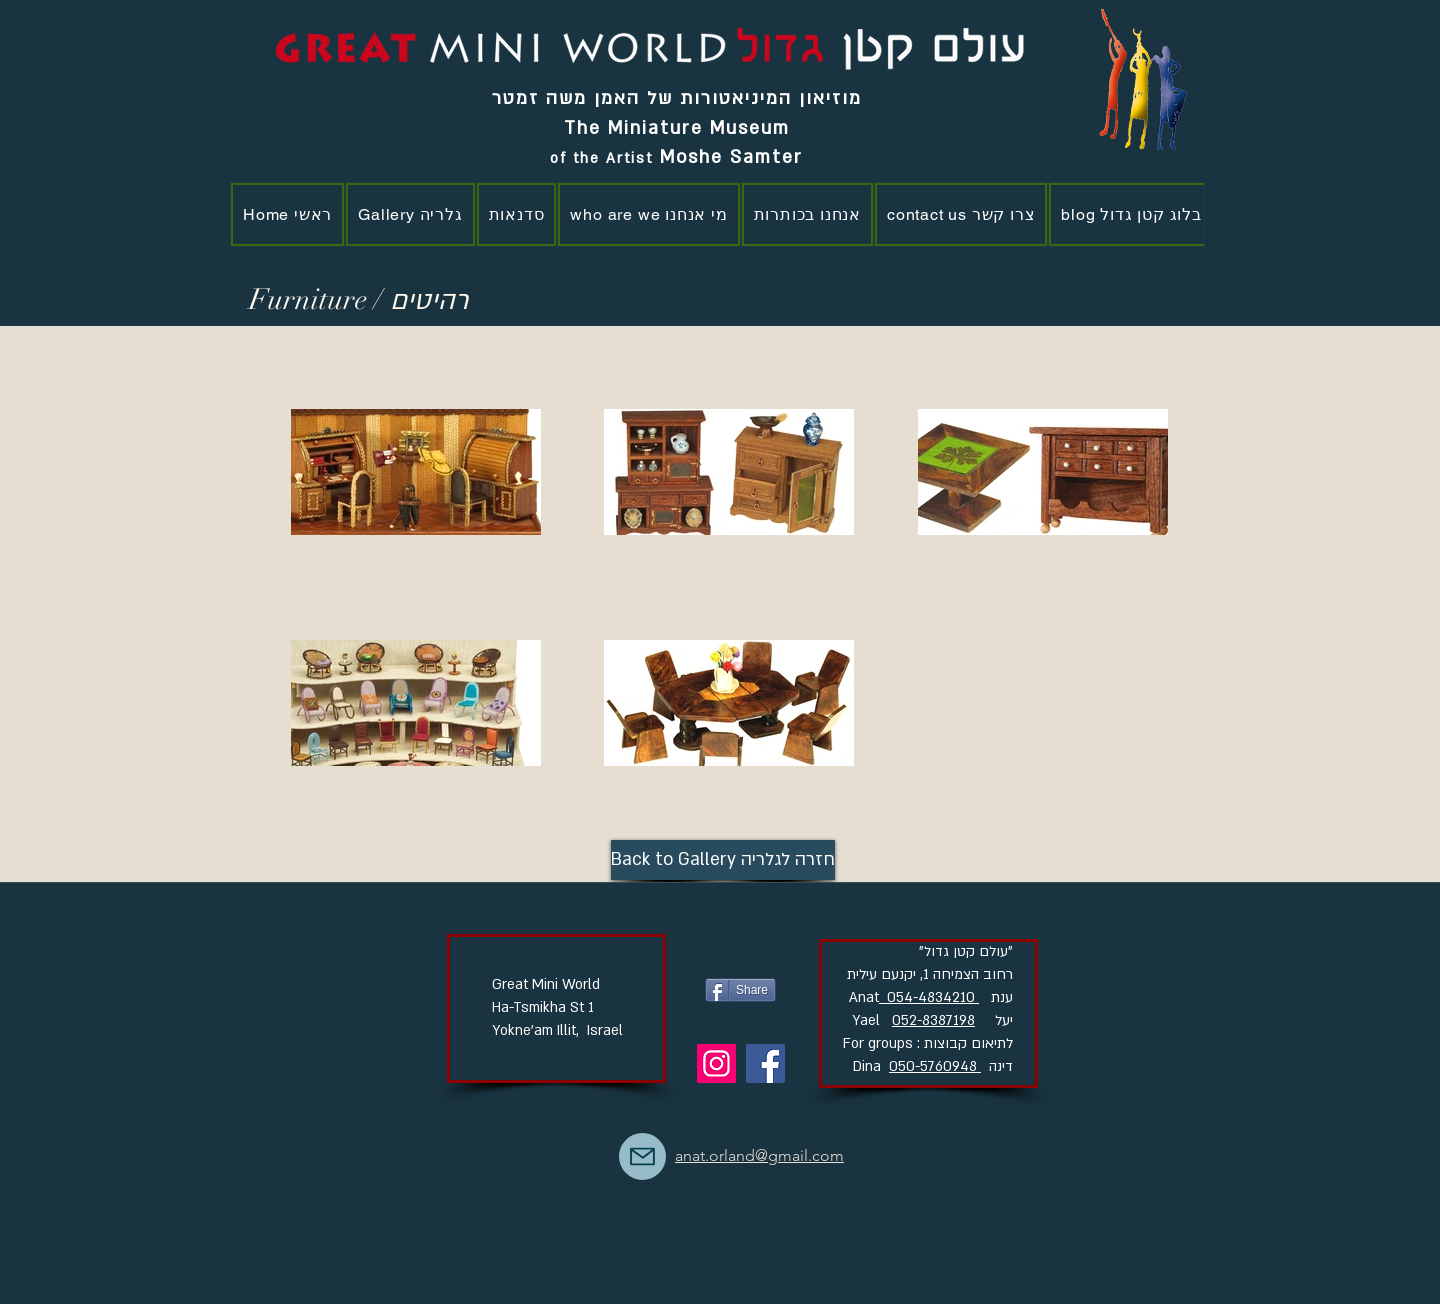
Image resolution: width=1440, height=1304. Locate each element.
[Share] (740, 990)
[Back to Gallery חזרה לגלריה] (723, 860)
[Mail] (642, 1156)
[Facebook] (765, 1063)
